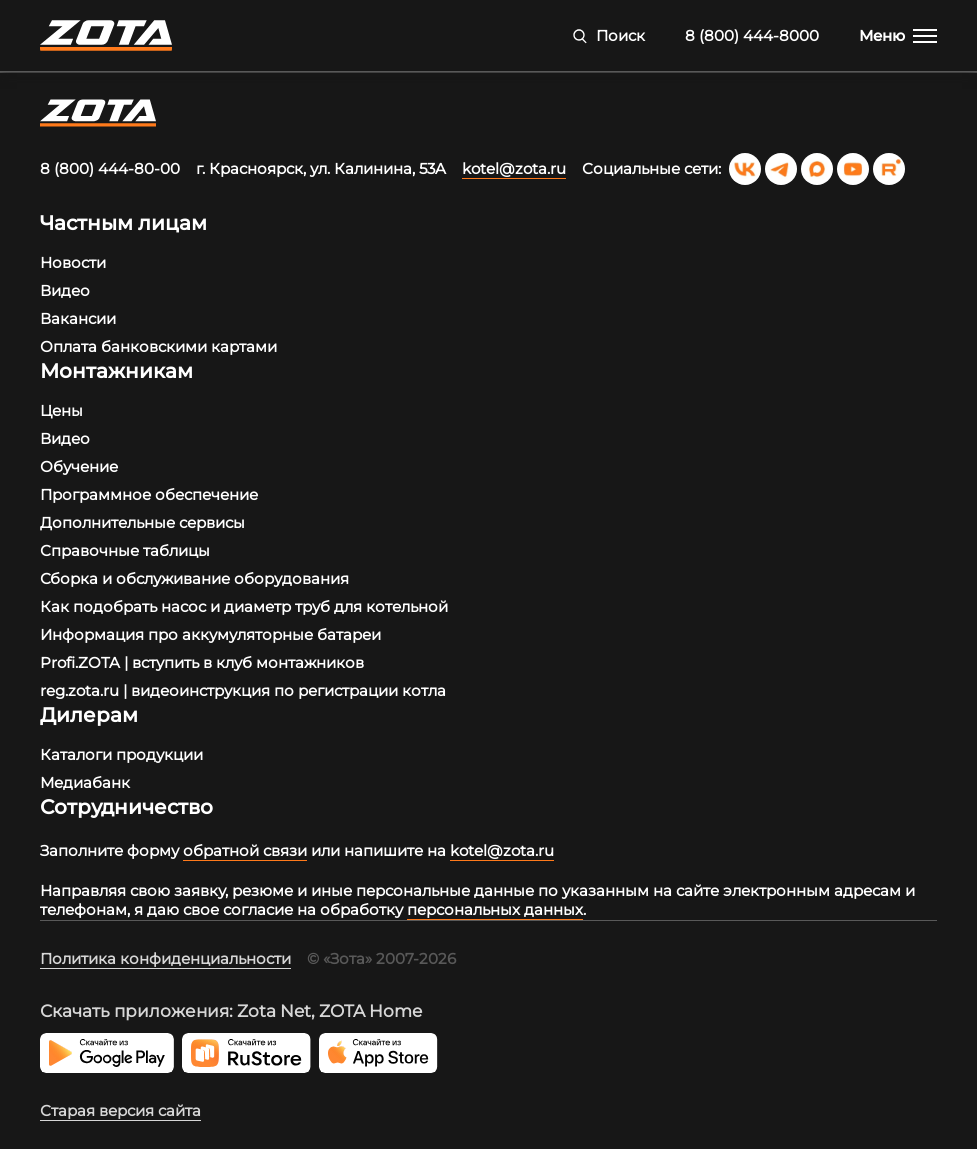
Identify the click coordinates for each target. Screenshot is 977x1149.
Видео (65, 290)
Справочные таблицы (125, 550)
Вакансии (78, 318)
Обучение (79, 466)
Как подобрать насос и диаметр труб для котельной (244, 606)
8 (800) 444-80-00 (110, 168)
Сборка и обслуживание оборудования (194, 578)
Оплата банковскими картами (158, 346)
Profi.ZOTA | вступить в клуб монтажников (202, 662)
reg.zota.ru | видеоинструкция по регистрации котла (243, 690)
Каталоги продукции (121, 754)
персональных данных (495, 909)
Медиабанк (85, 782)
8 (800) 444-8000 (752, 35)
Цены (61, 410)
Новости (73, 262)
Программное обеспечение (149, 494)
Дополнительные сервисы (142, 522)
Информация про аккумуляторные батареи (210, 634)
